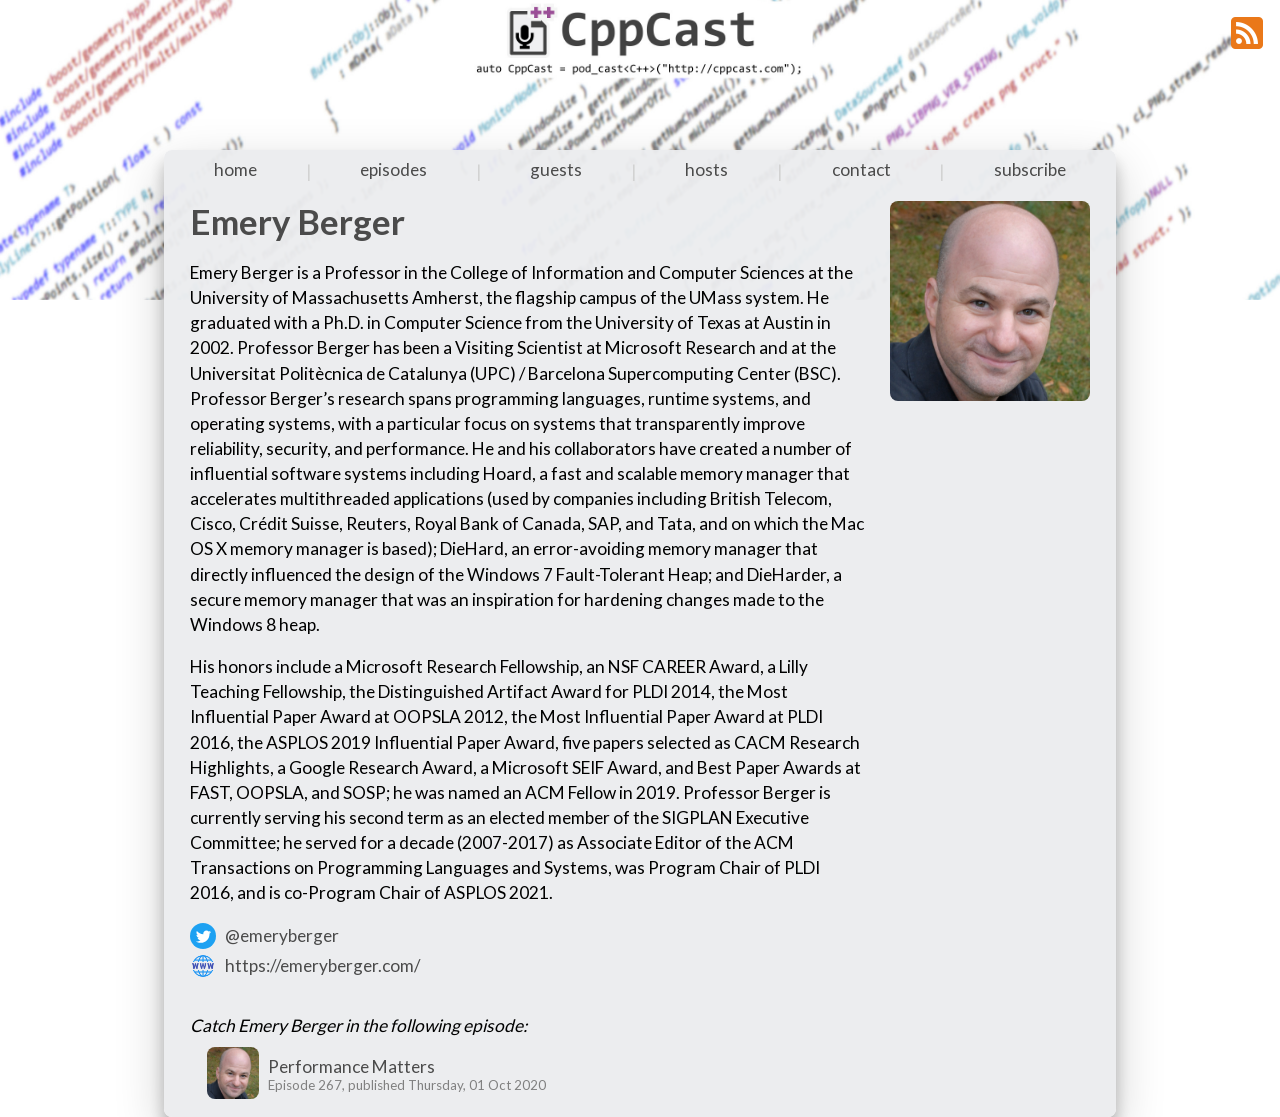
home (235, 169)
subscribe (1030, 169)
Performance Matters (351, 1066)
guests (556, 169)
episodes (393, 169)
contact (861, 169)
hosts (706, 169)
